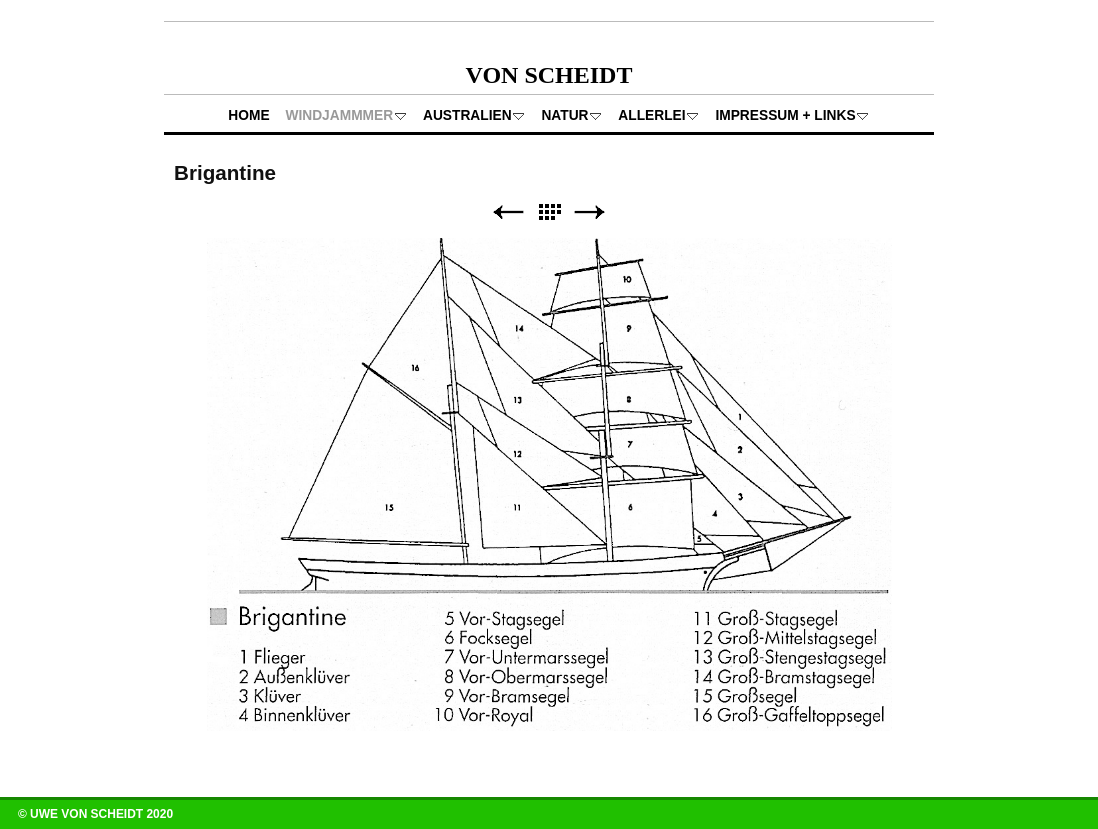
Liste (549, 212)
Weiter (590, 212)
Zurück (508, 212)
